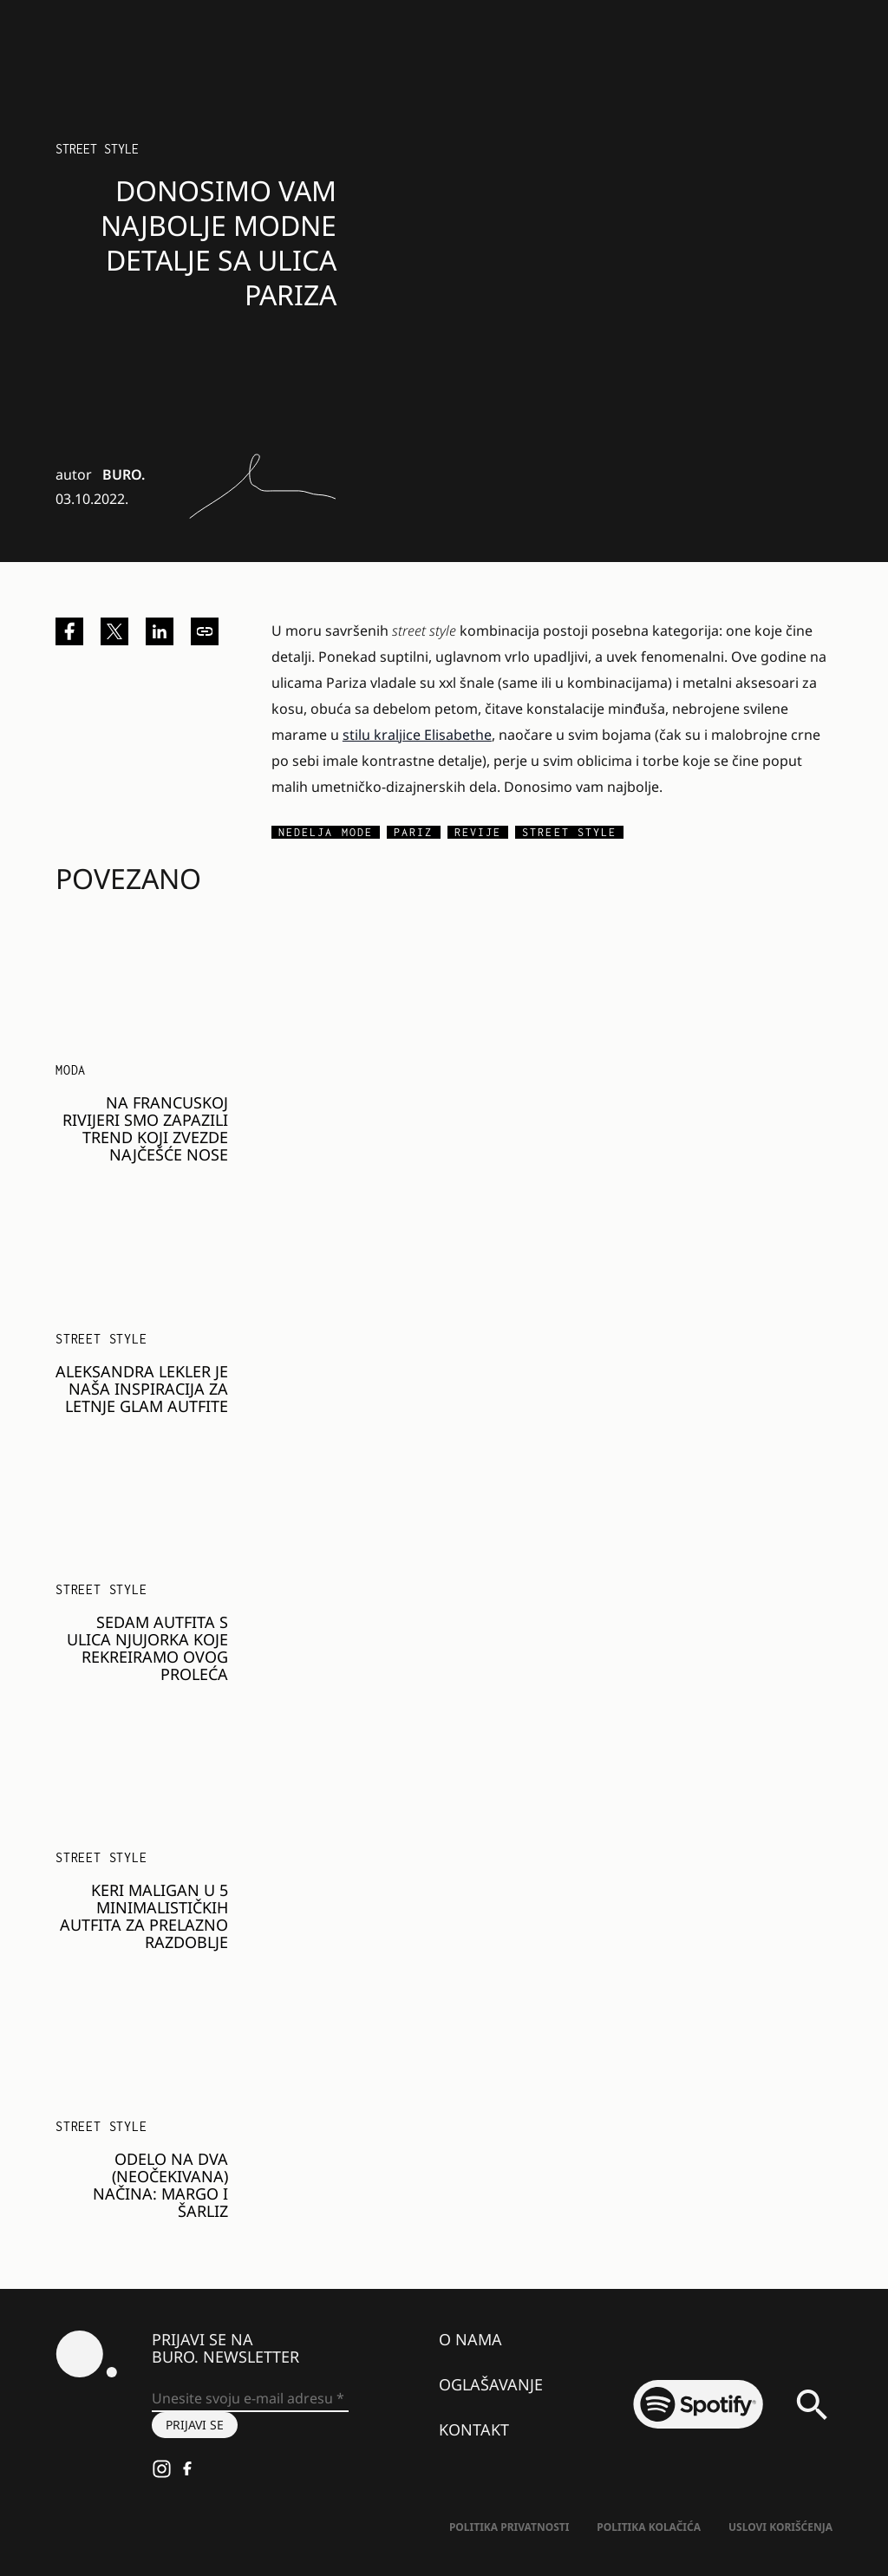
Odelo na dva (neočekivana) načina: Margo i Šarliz (160, 2184)
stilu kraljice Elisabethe (417, 734)
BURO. (123, 474)
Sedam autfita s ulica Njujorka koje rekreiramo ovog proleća (147, 1648)
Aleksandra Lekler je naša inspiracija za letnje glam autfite (142, 1388)
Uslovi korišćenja (780, 2527)
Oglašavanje (491, 2384)
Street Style (97, 148)
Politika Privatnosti (509, 2527)
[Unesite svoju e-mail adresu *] (250, 2399)
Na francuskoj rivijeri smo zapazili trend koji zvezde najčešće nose (145, 1128)
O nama (470, 2339)
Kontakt (474, 2429)
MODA (71, 1069)
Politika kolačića (649, 2527)
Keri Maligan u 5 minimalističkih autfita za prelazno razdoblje (144, 1916)
